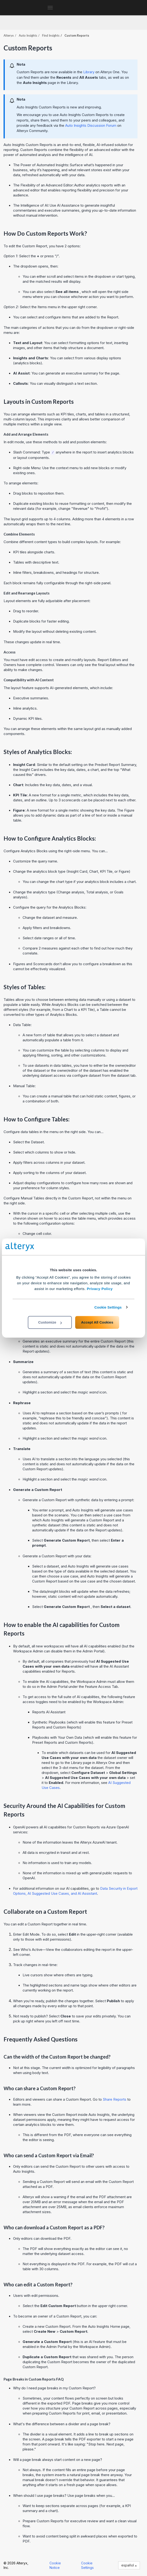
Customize (50, 1322)
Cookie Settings (108, 1307)
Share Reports (114, 2099)
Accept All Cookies (97, 1322)
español (129, 2565)
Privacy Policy (100, 1289)
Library (88, 72)
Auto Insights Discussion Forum (90, 125)
